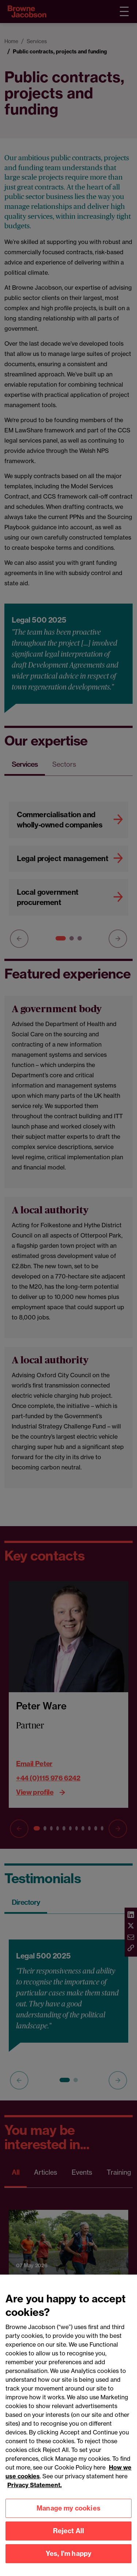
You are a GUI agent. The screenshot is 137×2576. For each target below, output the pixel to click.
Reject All (68, 2540)
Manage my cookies (68, 2517)
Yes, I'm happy (69, 2563)
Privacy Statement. (34, 2494)
